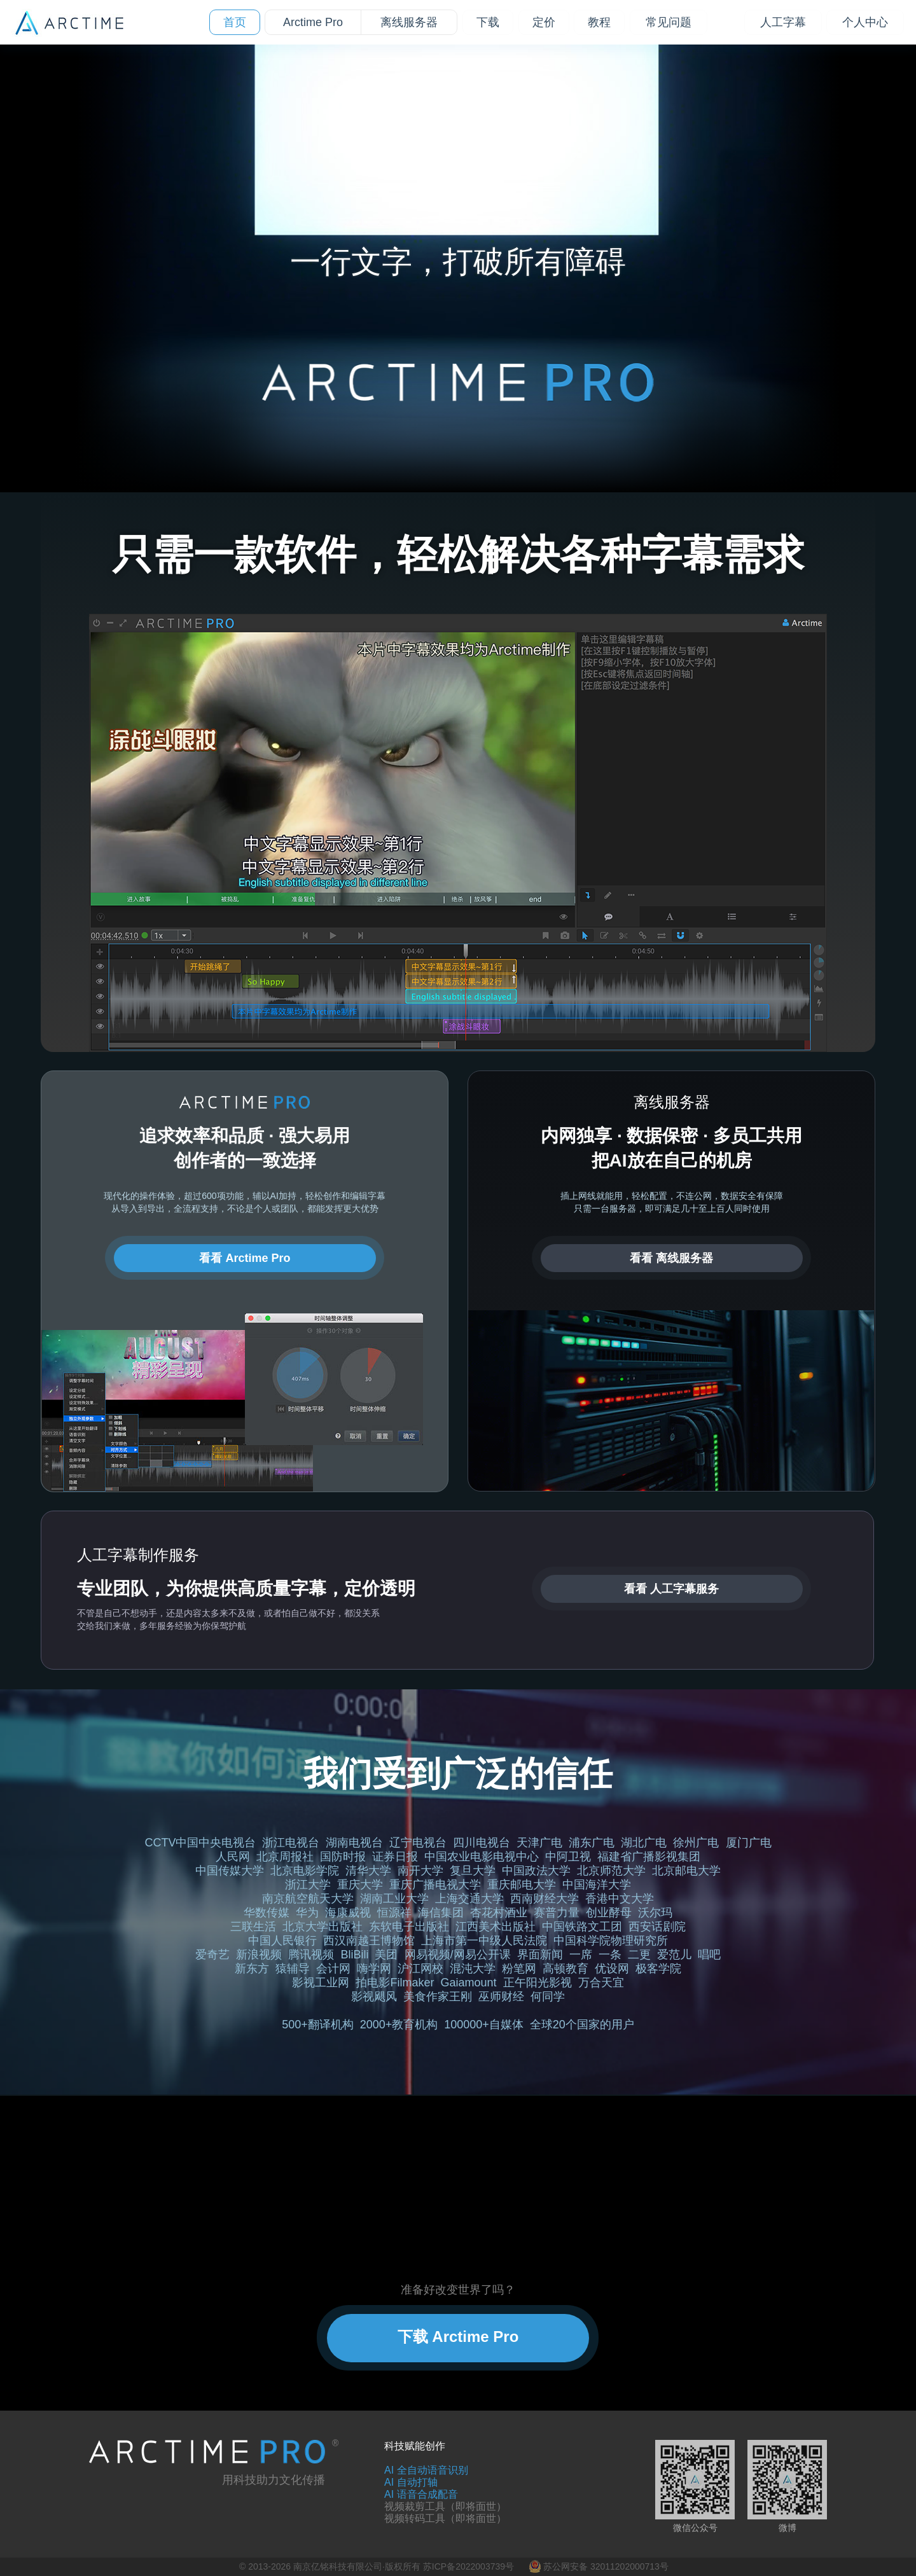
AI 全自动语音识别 (426, 2470)
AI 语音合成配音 (421, 2494)
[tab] (413, 301)
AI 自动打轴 (411, 2482)
